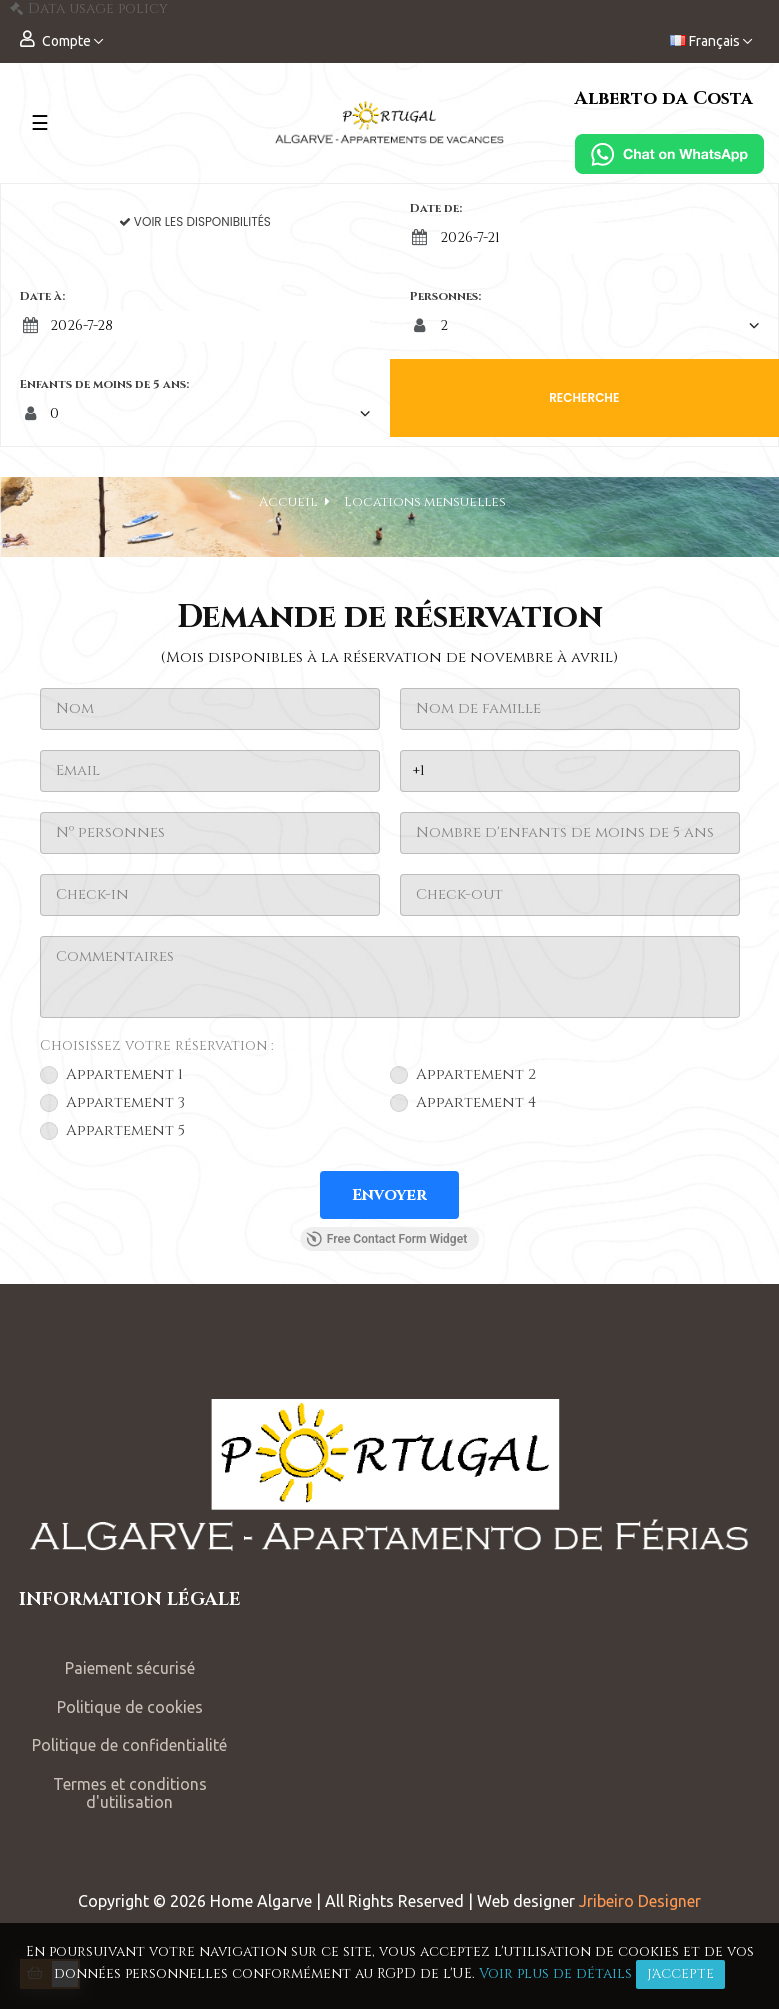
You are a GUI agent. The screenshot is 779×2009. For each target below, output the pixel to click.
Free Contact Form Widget (386, 1239)
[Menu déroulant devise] (711, 41)
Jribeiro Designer (640, 1901)
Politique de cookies (130, 1707)
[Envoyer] (389, 1195)
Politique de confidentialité (129, 1745)
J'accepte (680, 1974)
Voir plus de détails (555, 1973)
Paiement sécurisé (130, 1668)
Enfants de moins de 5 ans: (104, 384)
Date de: (436, 208)
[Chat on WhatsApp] (669, 153)
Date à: (42, 296)
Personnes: (445, 296)
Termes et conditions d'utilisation (130, 1793)
